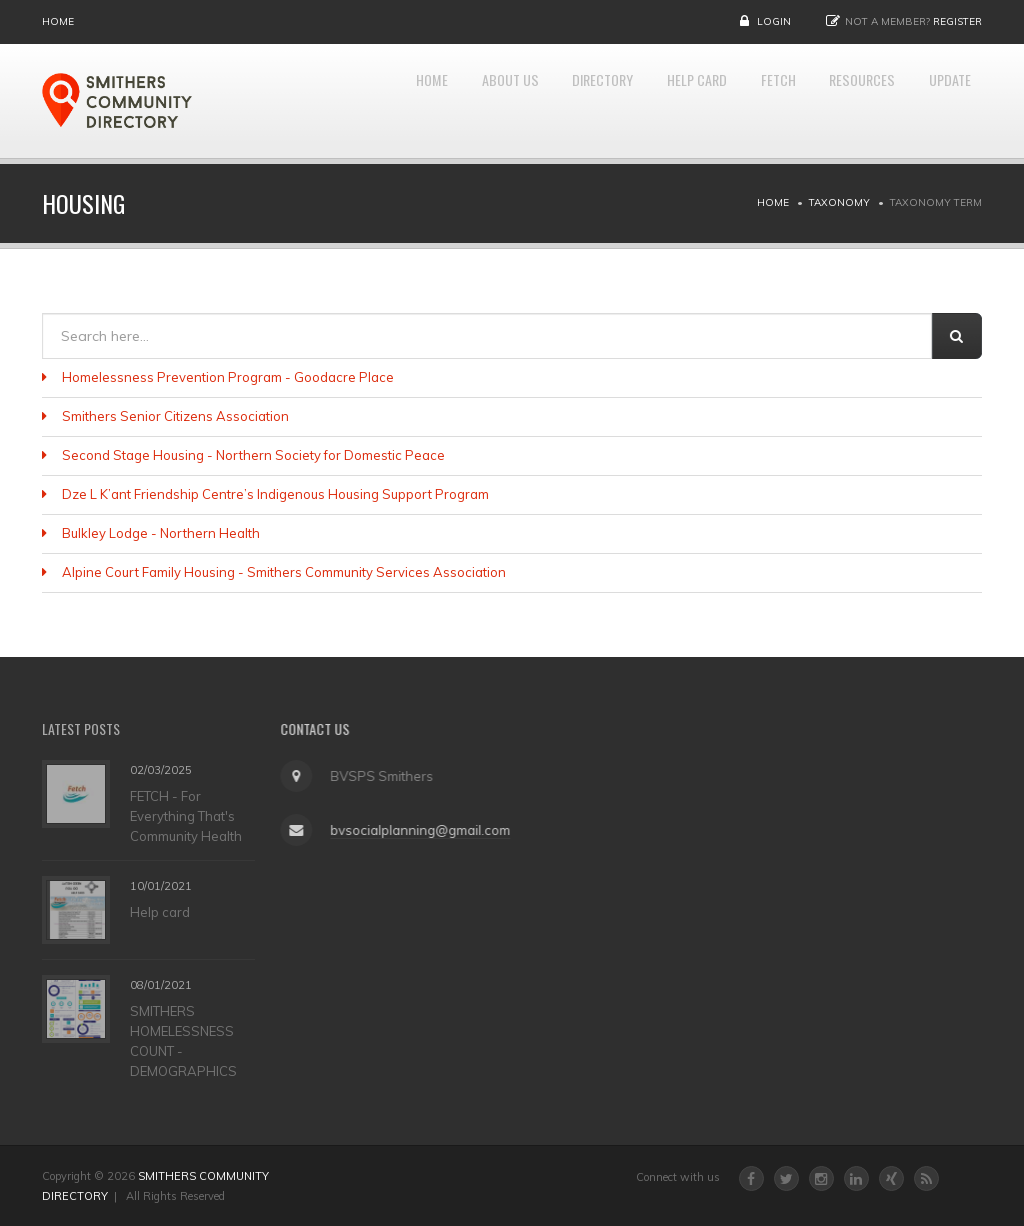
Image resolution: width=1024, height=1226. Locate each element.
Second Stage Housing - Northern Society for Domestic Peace (253, 455)
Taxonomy (839, 202)
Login (774, 21)
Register (957, 21)
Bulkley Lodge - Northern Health (161, 533)
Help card (160, 912)
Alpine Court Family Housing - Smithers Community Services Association (284, 572)
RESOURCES (842, 101)
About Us (432, 101)
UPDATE (943, 101)
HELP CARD (651, 101)
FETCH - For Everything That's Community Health (186, 815)
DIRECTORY (541, 101)
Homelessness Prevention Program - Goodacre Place (228, 377)
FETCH (745, 101)
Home (58, 21)
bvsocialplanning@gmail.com (414, 830)
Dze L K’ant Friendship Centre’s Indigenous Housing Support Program (275, 494)
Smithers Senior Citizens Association (175, 416)
